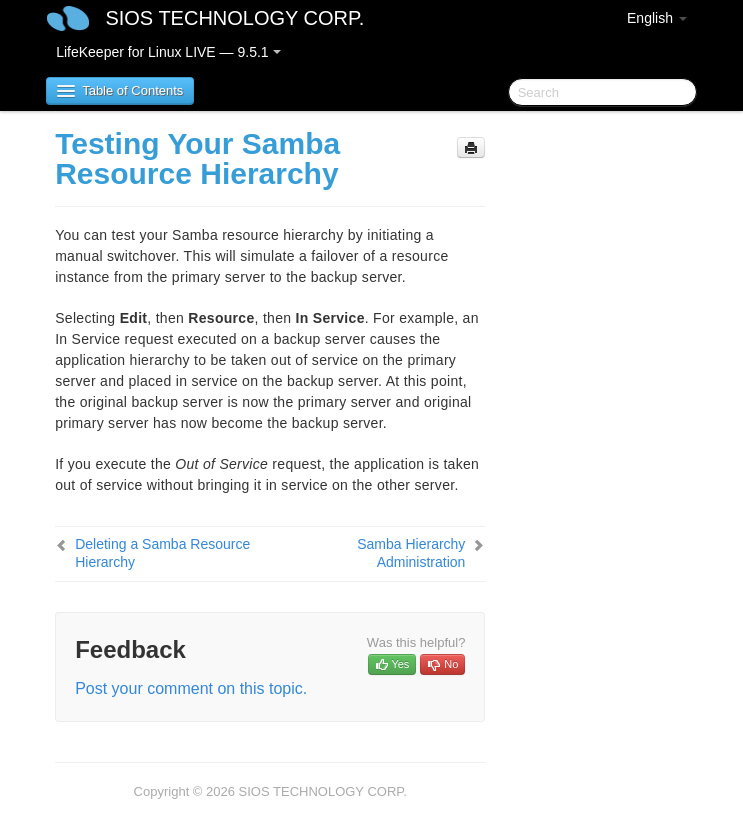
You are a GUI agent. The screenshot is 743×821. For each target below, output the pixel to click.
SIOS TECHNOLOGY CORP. (234, 18)
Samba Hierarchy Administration (411, 553)
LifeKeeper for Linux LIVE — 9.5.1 (168, 52)
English (657, 18)
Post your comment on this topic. (191, 688)
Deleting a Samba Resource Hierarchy (162, 553)
